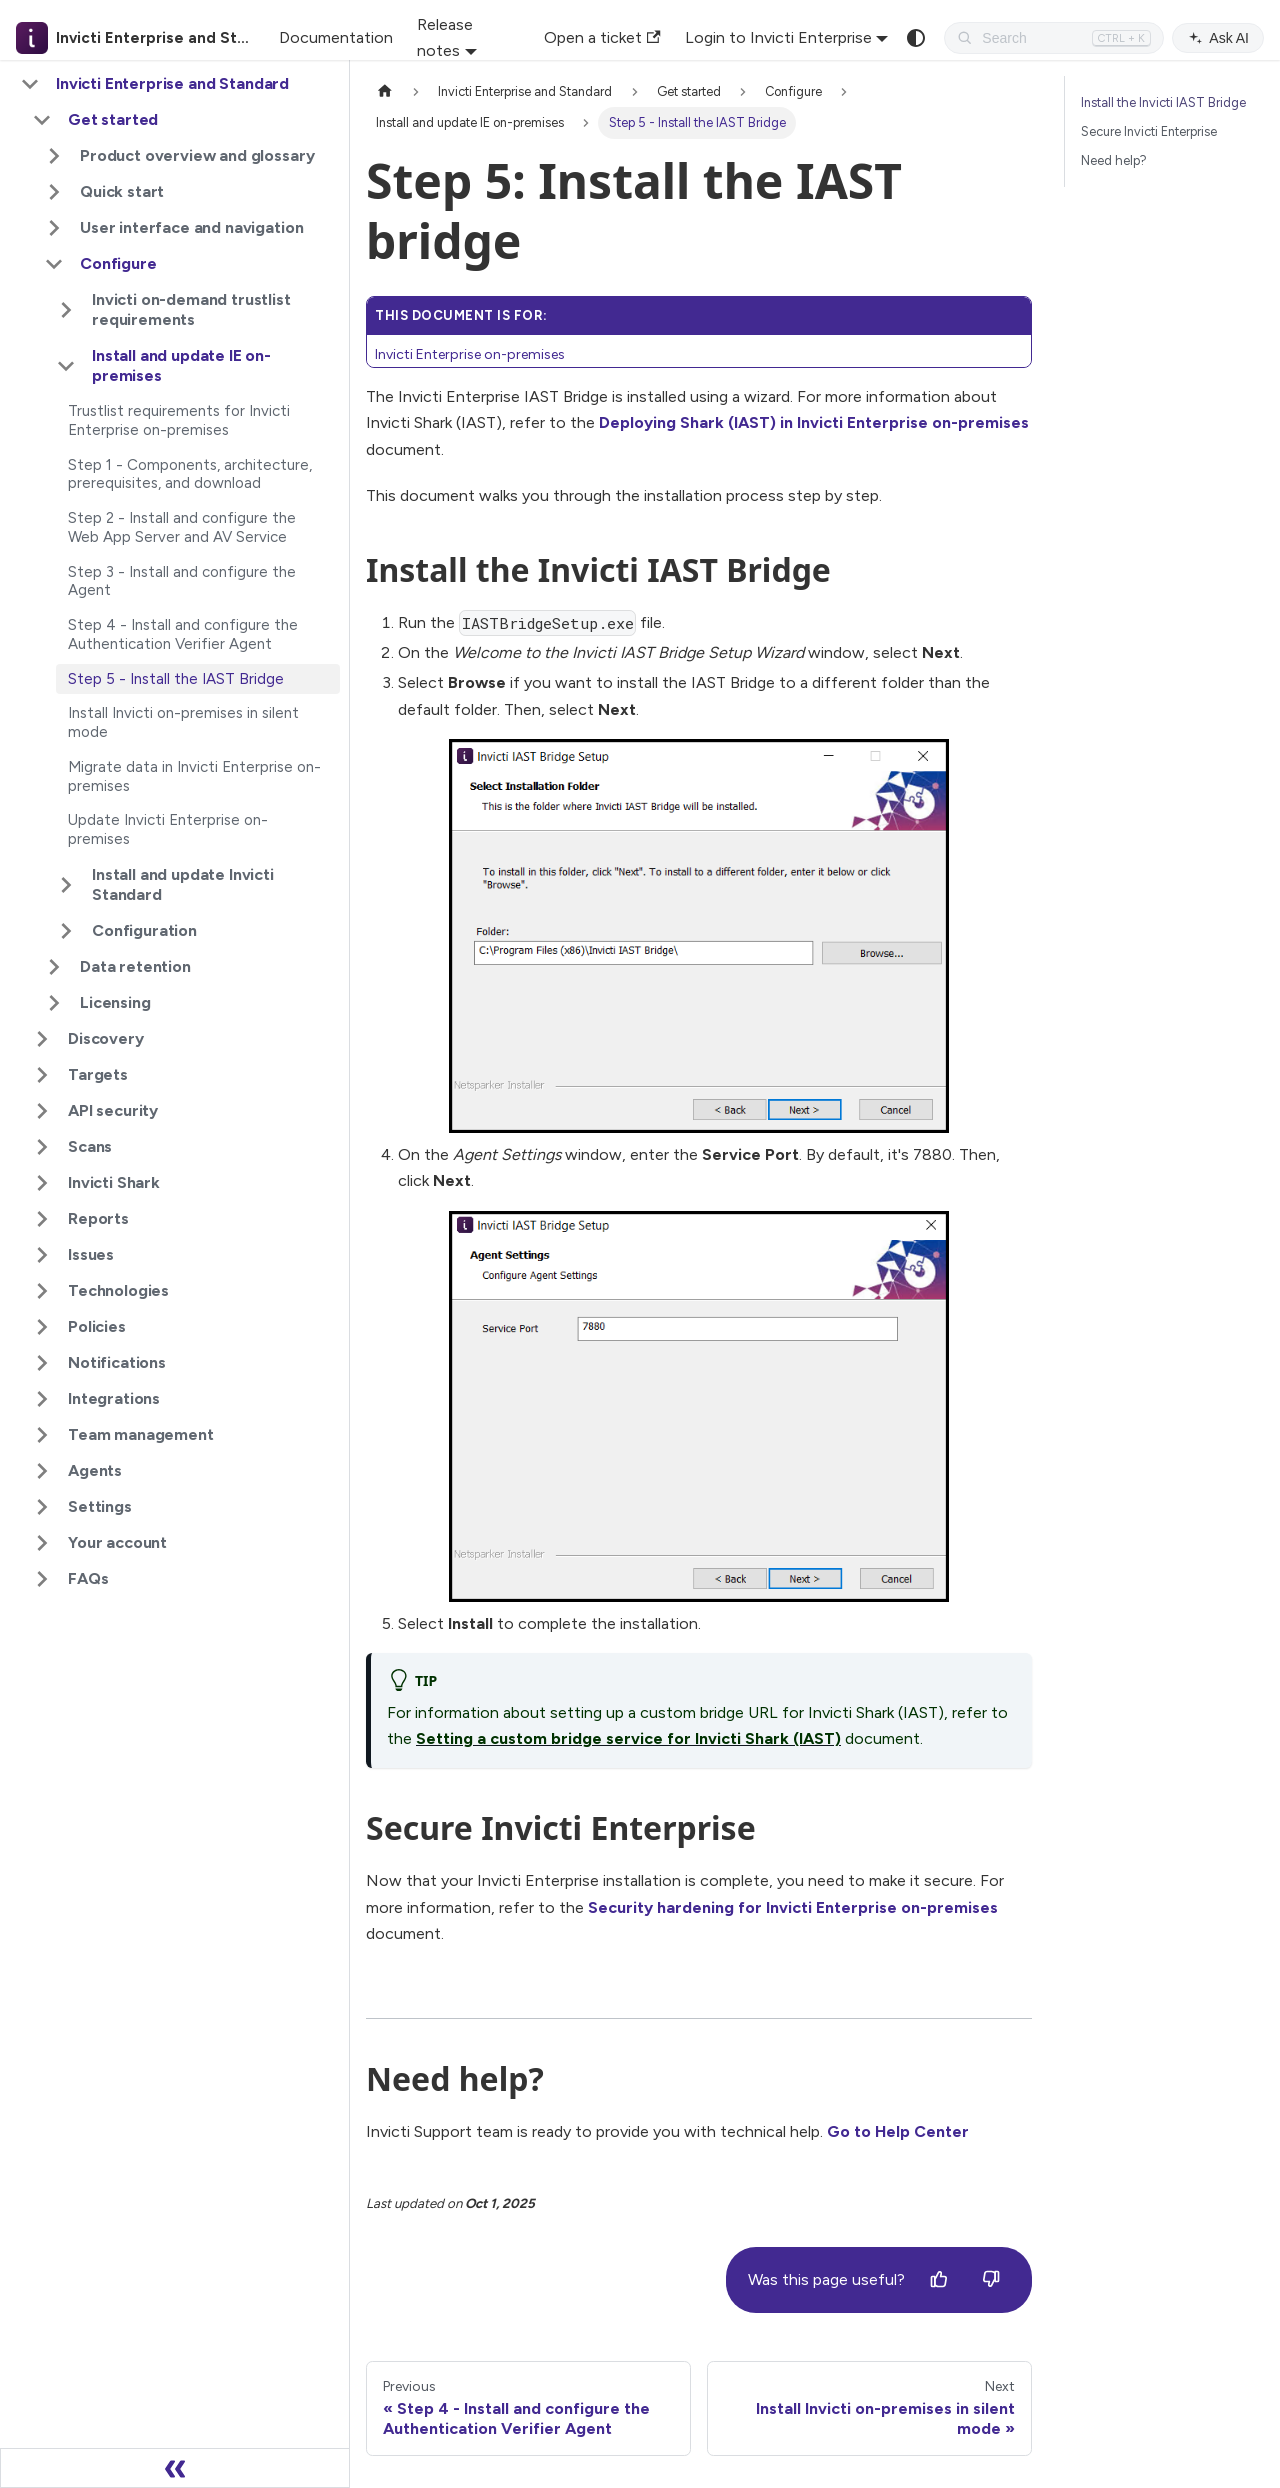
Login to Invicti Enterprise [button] (778, 37)
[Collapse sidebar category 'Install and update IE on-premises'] (66, 366)
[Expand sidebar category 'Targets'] (42, 1075)
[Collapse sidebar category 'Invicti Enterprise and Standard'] (30, 84)
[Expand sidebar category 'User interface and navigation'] (54, 228)
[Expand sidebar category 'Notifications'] (42, 1363)
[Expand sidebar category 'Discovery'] (42, 1039)
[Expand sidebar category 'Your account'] (42, 1543)
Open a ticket (602, 37)
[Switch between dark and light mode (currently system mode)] (916, 38)
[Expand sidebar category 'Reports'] (42, 1219)
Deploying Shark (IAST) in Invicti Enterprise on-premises (814, 422)
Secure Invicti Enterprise (1149, 131)
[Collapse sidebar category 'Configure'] (54, 264)
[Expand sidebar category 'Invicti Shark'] (42, 1183)
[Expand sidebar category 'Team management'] (42, 1435)
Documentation (336, 37)
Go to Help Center (898, 2131)
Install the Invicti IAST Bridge (1163, 102)
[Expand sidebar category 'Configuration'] (66, 931)
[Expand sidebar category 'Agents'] (42, 1471)
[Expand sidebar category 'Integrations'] (42, 1399)
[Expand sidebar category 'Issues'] (42, 1255)
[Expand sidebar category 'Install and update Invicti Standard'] (66, 885)
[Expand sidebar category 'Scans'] (42, 1147)
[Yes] (939, 2280)
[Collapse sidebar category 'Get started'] (42, 120)
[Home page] (385, 91)
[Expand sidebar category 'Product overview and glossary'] (54, 156)
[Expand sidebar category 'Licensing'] (54, 1003)
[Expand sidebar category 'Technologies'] (42, 1291)
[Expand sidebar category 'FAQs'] (42, 1579)
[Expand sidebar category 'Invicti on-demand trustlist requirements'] (66, 310)
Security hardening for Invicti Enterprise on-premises (793, 1907)
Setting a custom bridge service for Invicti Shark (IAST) (628, 1738)
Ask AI (1218, 38)
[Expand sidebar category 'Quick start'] (54, 192)
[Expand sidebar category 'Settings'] (42, 1507)
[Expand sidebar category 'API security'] (42, 1111)
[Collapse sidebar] (175, 2468)
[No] (991, 2280)
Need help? (1114, 160)
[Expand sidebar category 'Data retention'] (54, 967)
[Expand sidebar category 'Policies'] (42, 1327)
